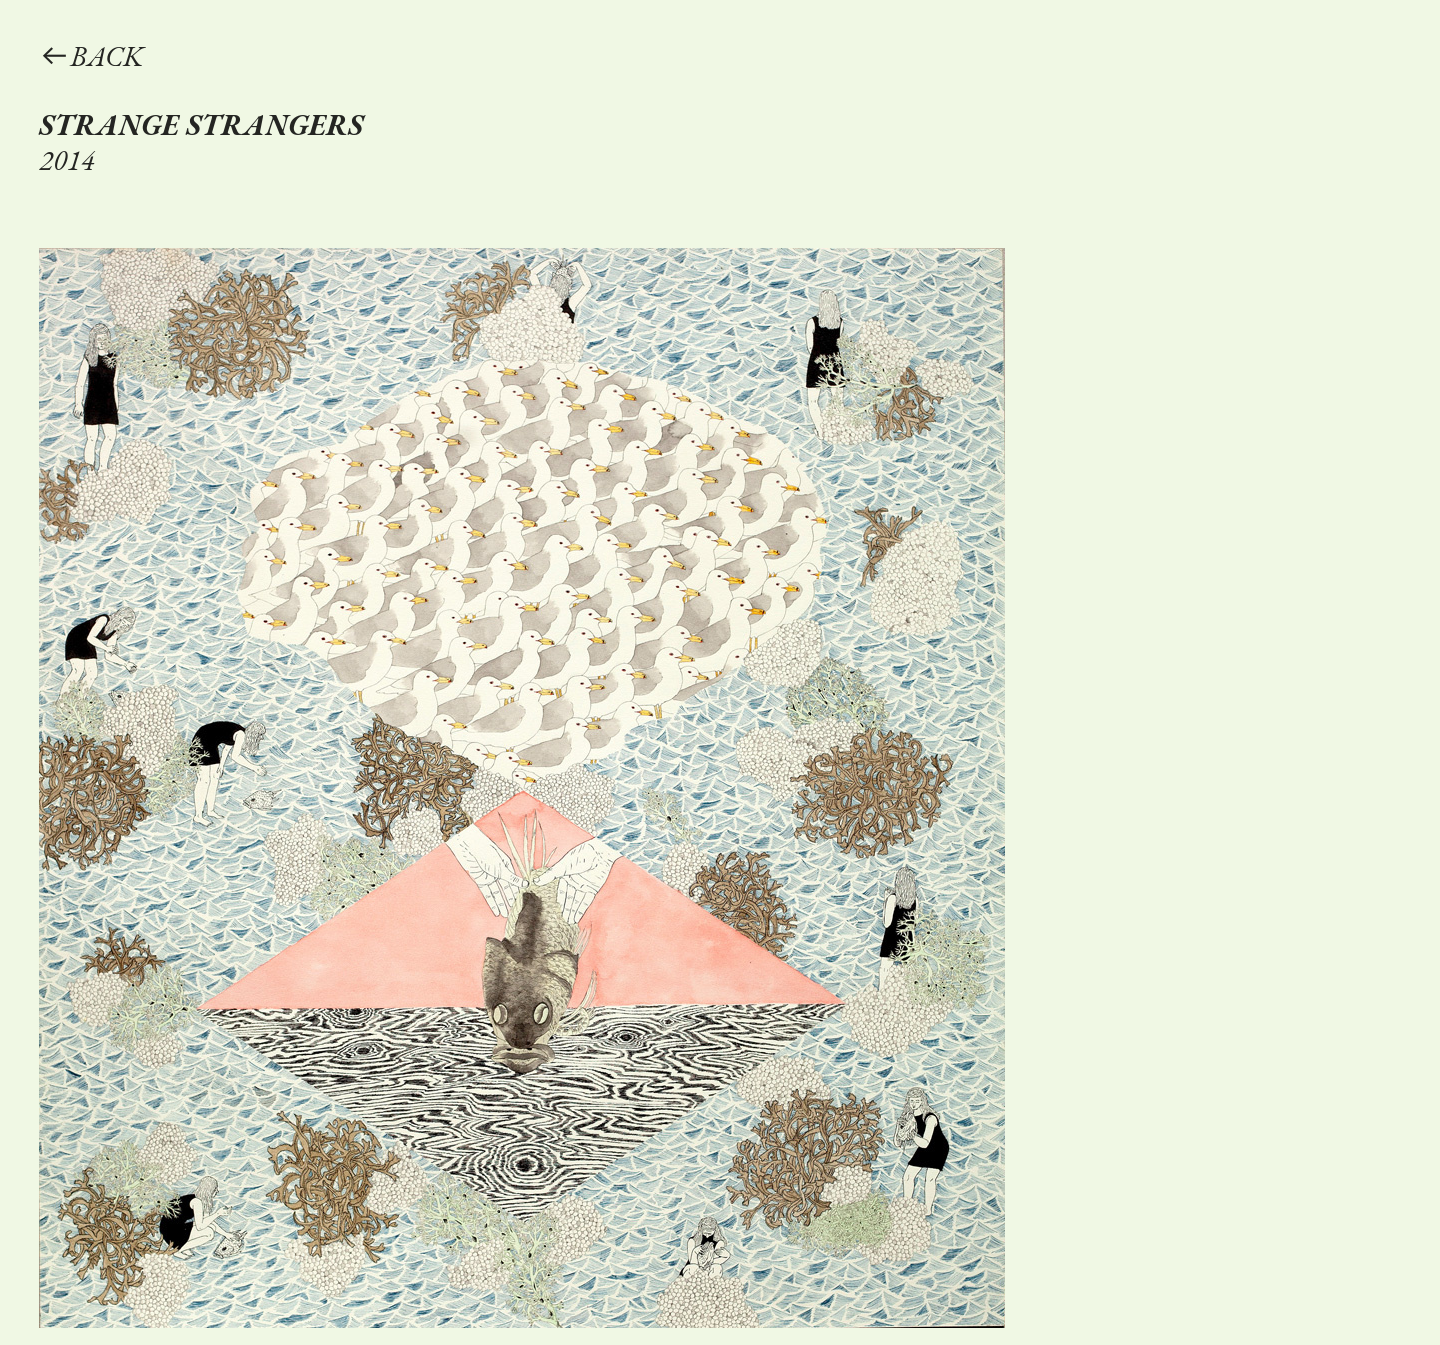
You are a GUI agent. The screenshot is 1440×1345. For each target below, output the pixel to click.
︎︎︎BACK (91, 56)
